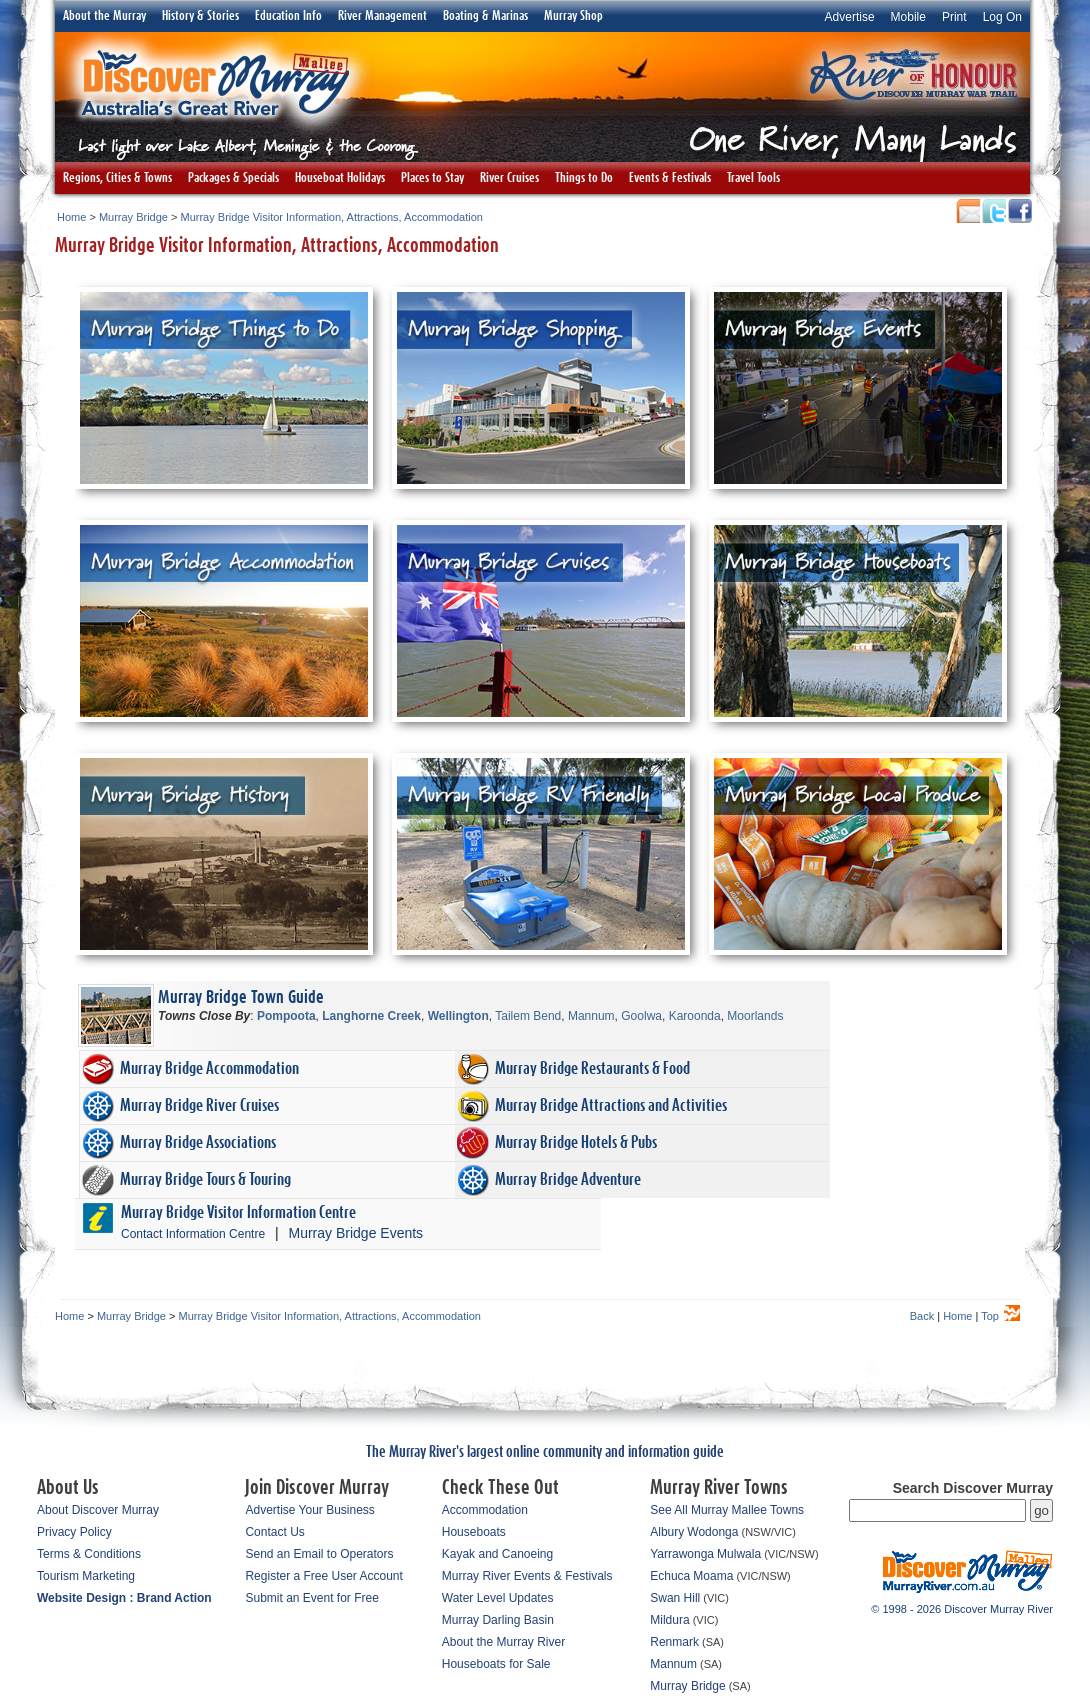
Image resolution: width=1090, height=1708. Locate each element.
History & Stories (200, 16)
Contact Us (274, 1532)
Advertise (850, 17)
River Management (382, 16)
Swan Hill (675, 1598)
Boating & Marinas (485, 16)
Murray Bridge (133, 217)
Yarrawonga (682, 1554)
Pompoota (286, 1016)
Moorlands (755, 1016)
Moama (713, 1576)
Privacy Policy (74, 1532)
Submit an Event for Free (311, 1598)
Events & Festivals (670, 178)
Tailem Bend (528, 1016)
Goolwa (641, 1016)
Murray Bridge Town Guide (241, 998)
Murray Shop (573, 16)
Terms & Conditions (89, 1554)
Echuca (670, 1576)
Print (954, 17)
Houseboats (474, 1532)
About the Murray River (503, 1642)
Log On (1002, 17)
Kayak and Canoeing (497, 1554)
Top (990, 1316)
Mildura (669, 1620)
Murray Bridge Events (356, 1233)
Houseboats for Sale (496, 1664)
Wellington (458, 1016)
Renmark (674, 1642)
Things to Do (584, 178)
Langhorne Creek (371, 1016)
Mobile (908, 17)
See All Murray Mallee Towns (727, 1510)
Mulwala (739, 1554)
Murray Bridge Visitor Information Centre (238, 1212)
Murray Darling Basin (498, 1620)
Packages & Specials (233, 178)
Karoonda (695, 1016)
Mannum (591, 1016)
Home (71, 217)
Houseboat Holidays (340, 178)
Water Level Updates (498, 1598)
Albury (667, 1532)
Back (922, 1316)
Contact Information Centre (193, 1234)
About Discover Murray (98, 1510)
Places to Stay (432, 178)
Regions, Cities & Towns (117, 178)
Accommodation (485, 1510)
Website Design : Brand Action (124, 1598)
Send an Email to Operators (319, 1554)
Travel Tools (753, 178)
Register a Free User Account (323, 1576)
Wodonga (712, 1532)
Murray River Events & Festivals (527, 1576)
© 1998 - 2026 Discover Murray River (962, 1609)
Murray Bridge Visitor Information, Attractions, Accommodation (332, 217)
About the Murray (104, 16)
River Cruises (509, 178)
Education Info (288, 16)
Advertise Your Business (309, 1510)
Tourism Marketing (86, 1576)
